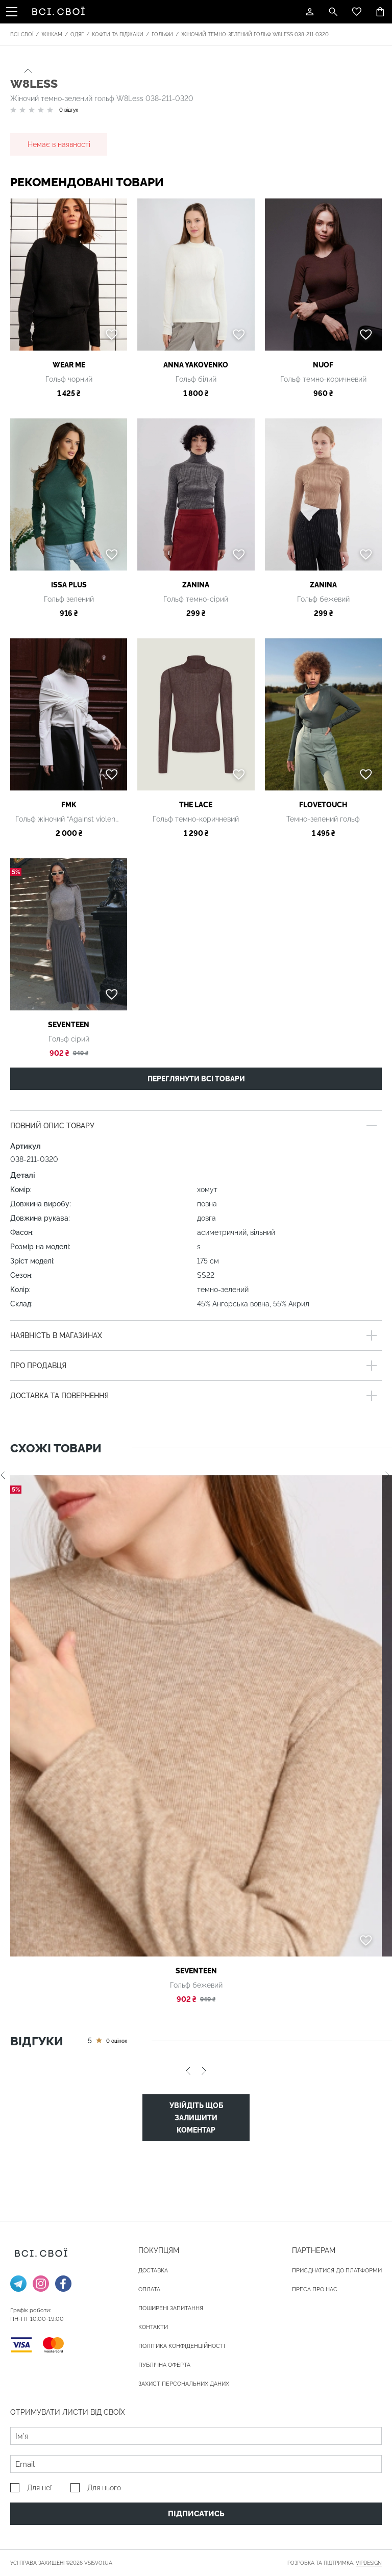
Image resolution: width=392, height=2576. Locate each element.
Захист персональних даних (183, 2384)
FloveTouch (323, 805)
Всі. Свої (21, 34)
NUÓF (323, 365)
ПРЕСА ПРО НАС (314, 2289)
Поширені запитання (170, 2308)
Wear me (69, 365)
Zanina (195, 585)
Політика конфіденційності (181, 2346)
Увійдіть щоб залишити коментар (196, 2117)
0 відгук (68, 110)
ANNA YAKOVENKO (195, 365)
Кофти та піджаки (117, 34)
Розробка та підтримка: (334, 2563)
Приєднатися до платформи (337, 2270)
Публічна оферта (164, 2365)
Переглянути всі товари (196, 1079)
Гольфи (162, 34)
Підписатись (196, 2513)
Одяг (77, 34)
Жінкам (51, 34)
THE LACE (195, 805)
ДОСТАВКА (153, 2270)
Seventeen (68, 1025)
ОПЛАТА (149, 2289)
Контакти (153, 2327)
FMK (69, 805)
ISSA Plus (69, 585)
